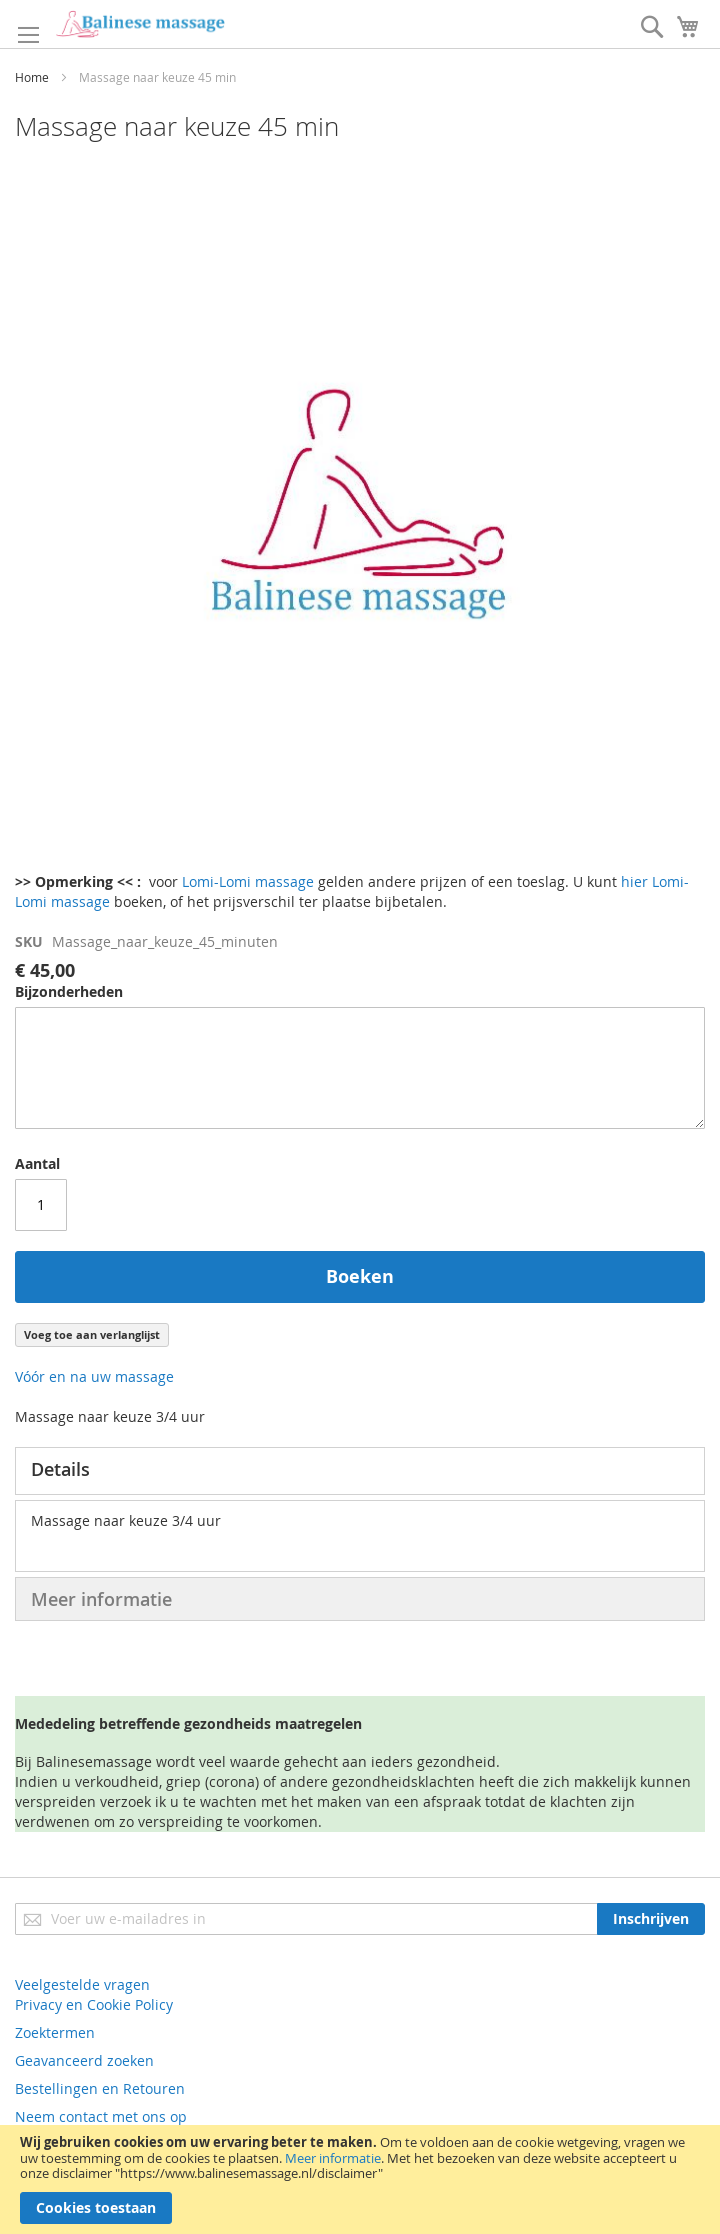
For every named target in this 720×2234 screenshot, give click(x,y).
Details (60, 1469)
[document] (360, 2179)
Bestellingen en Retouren (100, 2088)
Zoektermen (55, 2032)
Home (32, 77)
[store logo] (140, 24)
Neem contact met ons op (101, 2116)
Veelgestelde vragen (82, 1984)
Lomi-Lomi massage (248, 881)
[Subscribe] (651, 1919)
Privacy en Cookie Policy (94, 2004)
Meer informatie (333, 2158)
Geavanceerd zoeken (84, 2060)
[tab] (360, 1471)
